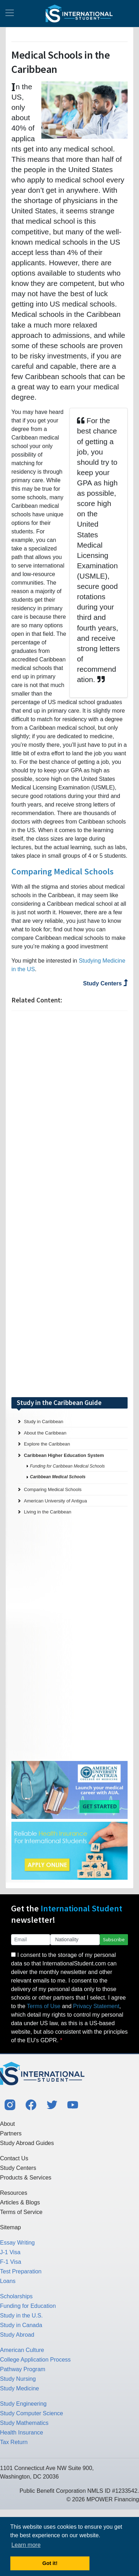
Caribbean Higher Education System (64, 1455)
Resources (13, 2193)
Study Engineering (23, 2404)
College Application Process (35, 2360)
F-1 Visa (10, 2262)
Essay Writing (17, 2243)
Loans (8, 2281)
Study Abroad (17, 2335)
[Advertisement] (69, 1204)
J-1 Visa (10, 2252)
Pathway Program (22, 2369)
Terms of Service (21, 2212)
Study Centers (105, 983)
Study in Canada (21, 2325)
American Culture (22, 2350)
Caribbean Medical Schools (58, 1476)
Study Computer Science (31, 2413)
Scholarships (16, 2296)
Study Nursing (18, 2379)
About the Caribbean (45, 1433)
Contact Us (14, 2158)
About (7, 2124)
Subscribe (114, 1939)
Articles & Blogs (20, 2202)
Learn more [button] (26, 2545)
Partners (10, 2133)
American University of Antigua (55, 1500)
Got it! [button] (49, 2563)
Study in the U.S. (21, 2315)
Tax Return (13, 2442)
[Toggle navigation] (9, 13)
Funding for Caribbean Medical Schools (67, 1466)
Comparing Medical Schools (62, 871)
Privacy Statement (96, 2006)
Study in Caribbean (43, 1421)
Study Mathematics (24, 2423)
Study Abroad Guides (27, 2143)
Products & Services (25, 2178)
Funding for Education (28, 2306)
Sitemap (10, 2227)
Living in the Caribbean (47, 1512)
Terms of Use (43, 2006)
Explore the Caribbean (47, 1444)
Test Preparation (21, 2271)
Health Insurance (21, 2432)
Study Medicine (19, 2388)
